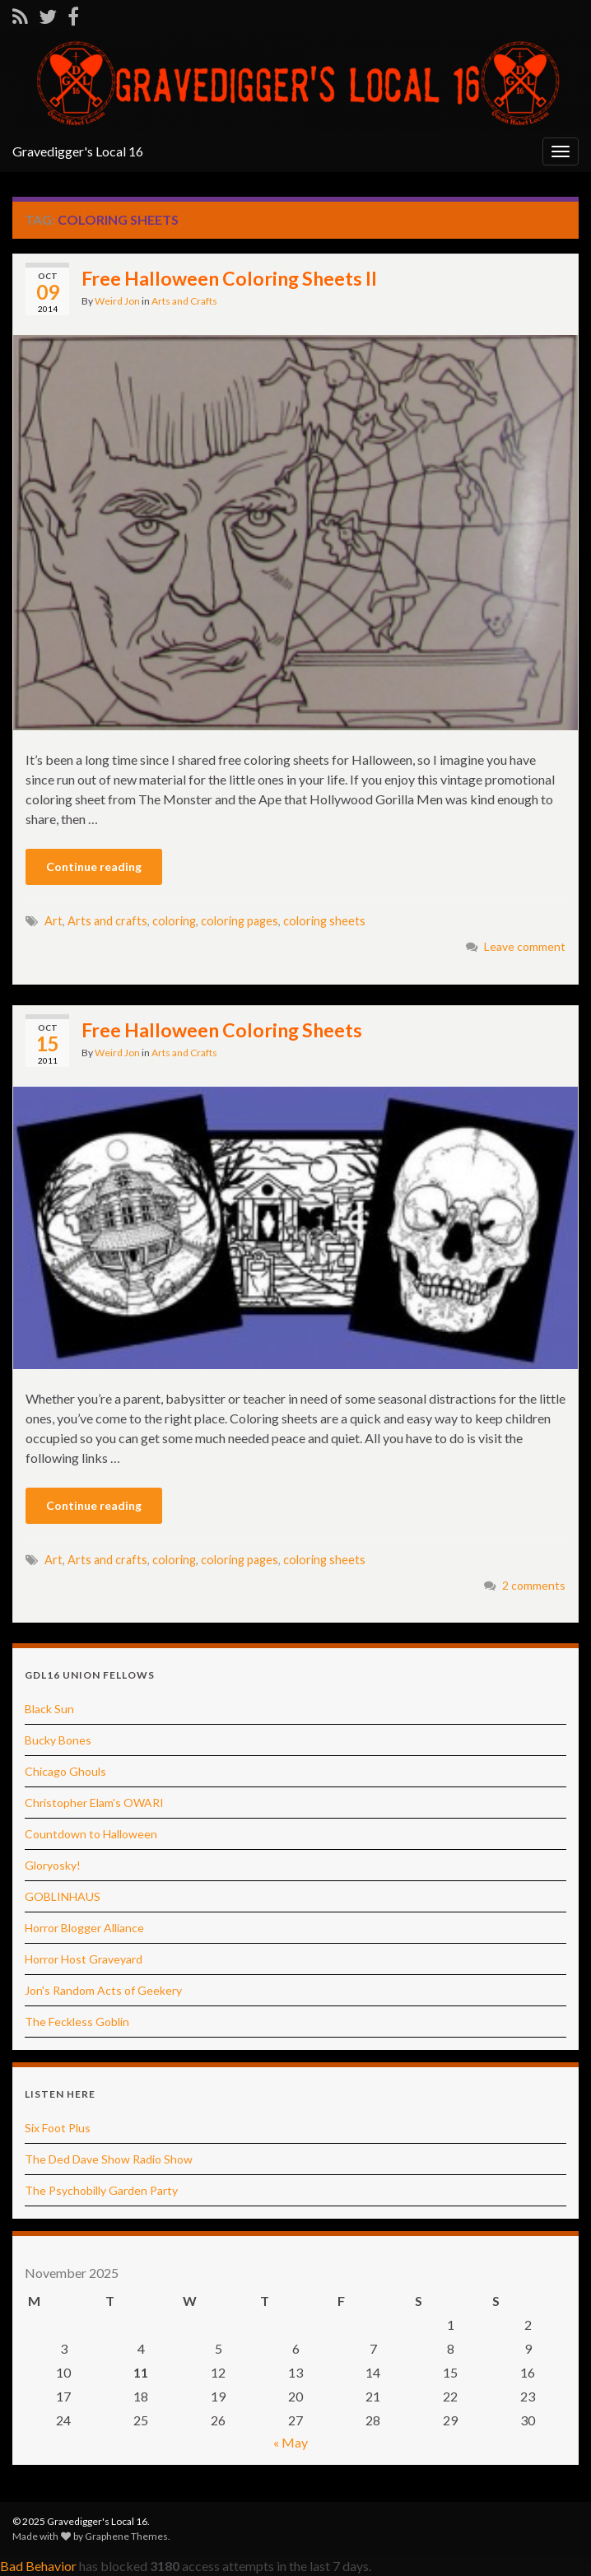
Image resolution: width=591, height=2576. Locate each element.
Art (53, 921)
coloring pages (239, 921)
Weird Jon (117, 301)
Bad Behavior (38, 2566)
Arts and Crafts (184, 301)
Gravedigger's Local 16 (77, 151)
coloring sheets (324, 921)
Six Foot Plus (58, 2128)
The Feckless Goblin (77, 2022)
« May (290, 2442)
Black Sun (49, 1709)
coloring (174, 921)
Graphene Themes (126, 2536)
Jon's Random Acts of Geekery (103, 1990)
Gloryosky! (53, 1865)
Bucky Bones (58, 1740)
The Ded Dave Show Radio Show (109, 2159)
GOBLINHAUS (62, 1896)
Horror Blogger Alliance (84, 1928)
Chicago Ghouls (65, 1771)
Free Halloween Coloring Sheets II (229, 278)
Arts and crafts (107, 921)
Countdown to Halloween (91, 1834)
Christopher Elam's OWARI (94, 1803)
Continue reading (94, 866)
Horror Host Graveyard (83, 1959)
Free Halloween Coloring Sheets (221, 1029)
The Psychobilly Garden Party (101, 2190)
